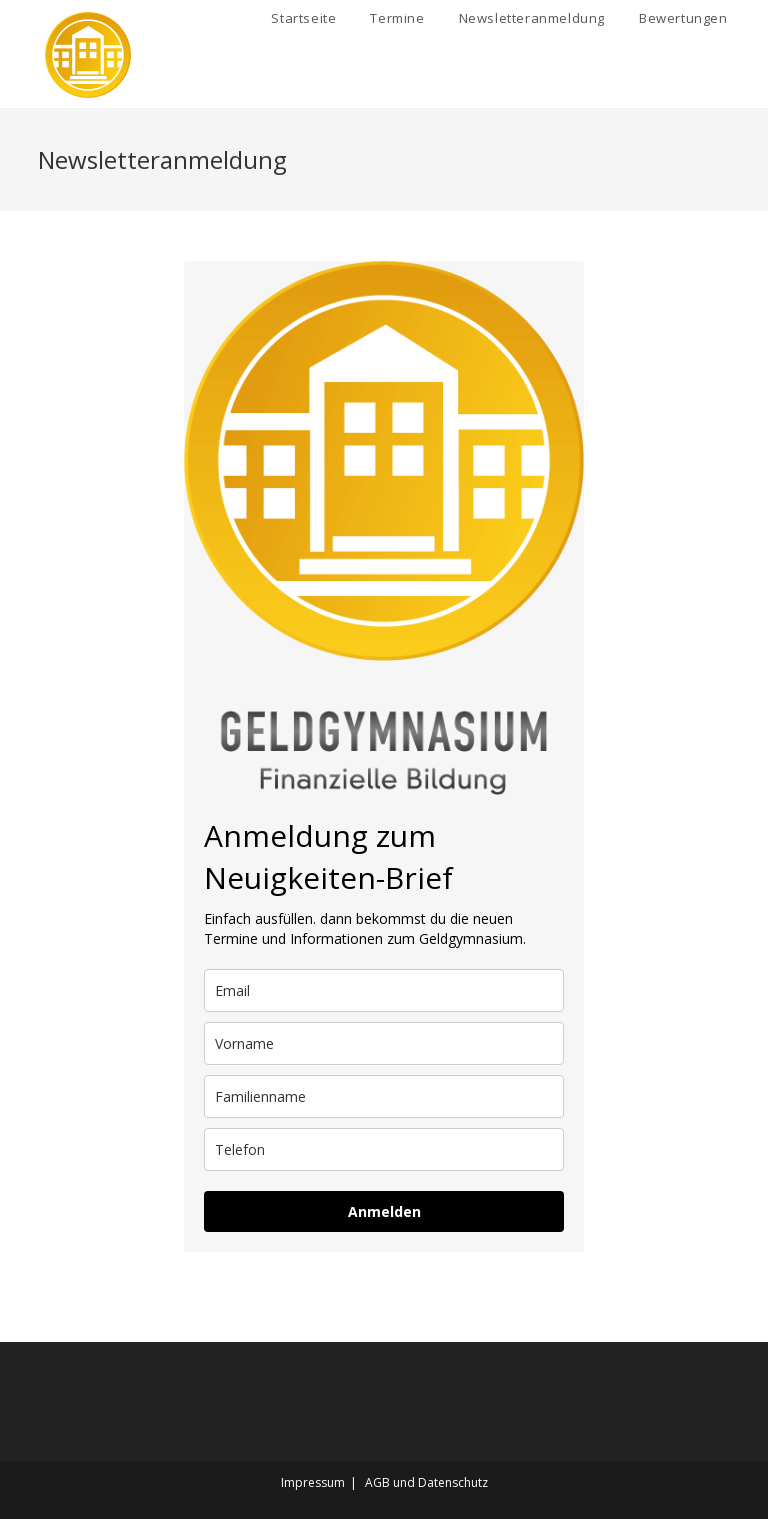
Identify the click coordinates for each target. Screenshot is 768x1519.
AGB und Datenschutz (426, 1482)
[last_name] (384, 1096)
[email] (384, 990)
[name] (384, 1043)
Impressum (313, 1482)
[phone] (384, 1149)
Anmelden (384, 1211)
